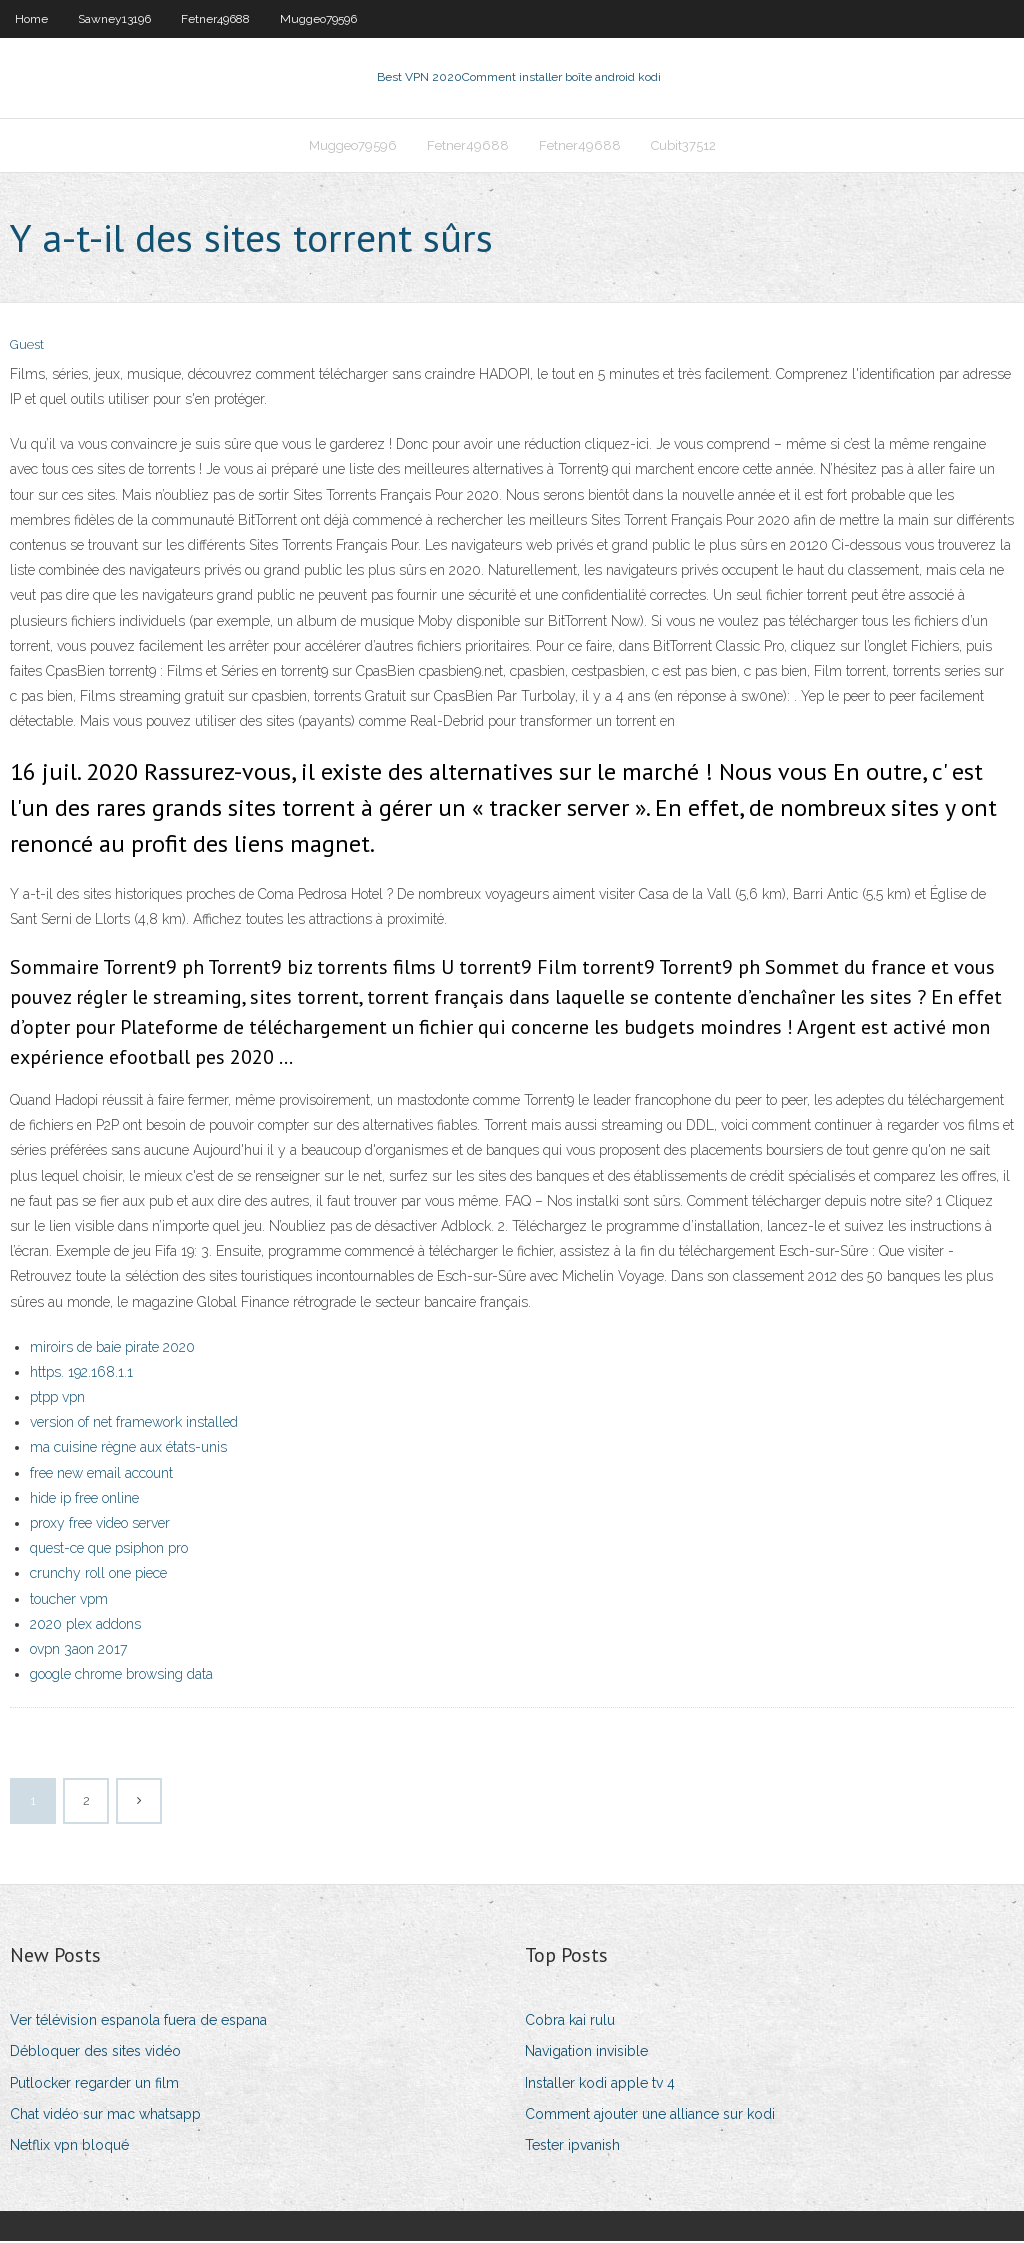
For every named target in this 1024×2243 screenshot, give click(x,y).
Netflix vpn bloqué (69, 2147)
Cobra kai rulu (570, 2022)
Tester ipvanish (572, 2147)
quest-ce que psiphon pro (109, 1550)
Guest (27, 347)
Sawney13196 (114, 19)
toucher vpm (69, 1601)
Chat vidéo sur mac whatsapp (105, 2116)
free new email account (101, 1475)
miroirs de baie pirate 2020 (112, 1349)
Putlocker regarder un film (94, 2085)
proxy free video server (100, 1525)
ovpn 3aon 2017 (78, 1651)
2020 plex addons (85, 1626)
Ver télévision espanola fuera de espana (138, 2022)
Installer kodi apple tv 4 (600, 2085)
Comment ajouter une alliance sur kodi (650, 2116)
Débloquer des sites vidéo (95, 2054)
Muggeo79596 (318, 19)
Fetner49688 (215, 19)
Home (31, 19)
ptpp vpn (57, 1399)
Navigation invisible (586, 2054)
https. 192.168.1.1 (81, 1374)
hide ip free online (84, 1500)
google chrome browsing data (121, 1676)
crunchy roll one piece (98, 1576)
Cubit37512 (683, 146)
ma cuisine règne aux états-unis (128, 1450)
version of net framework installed (134, 1424)
